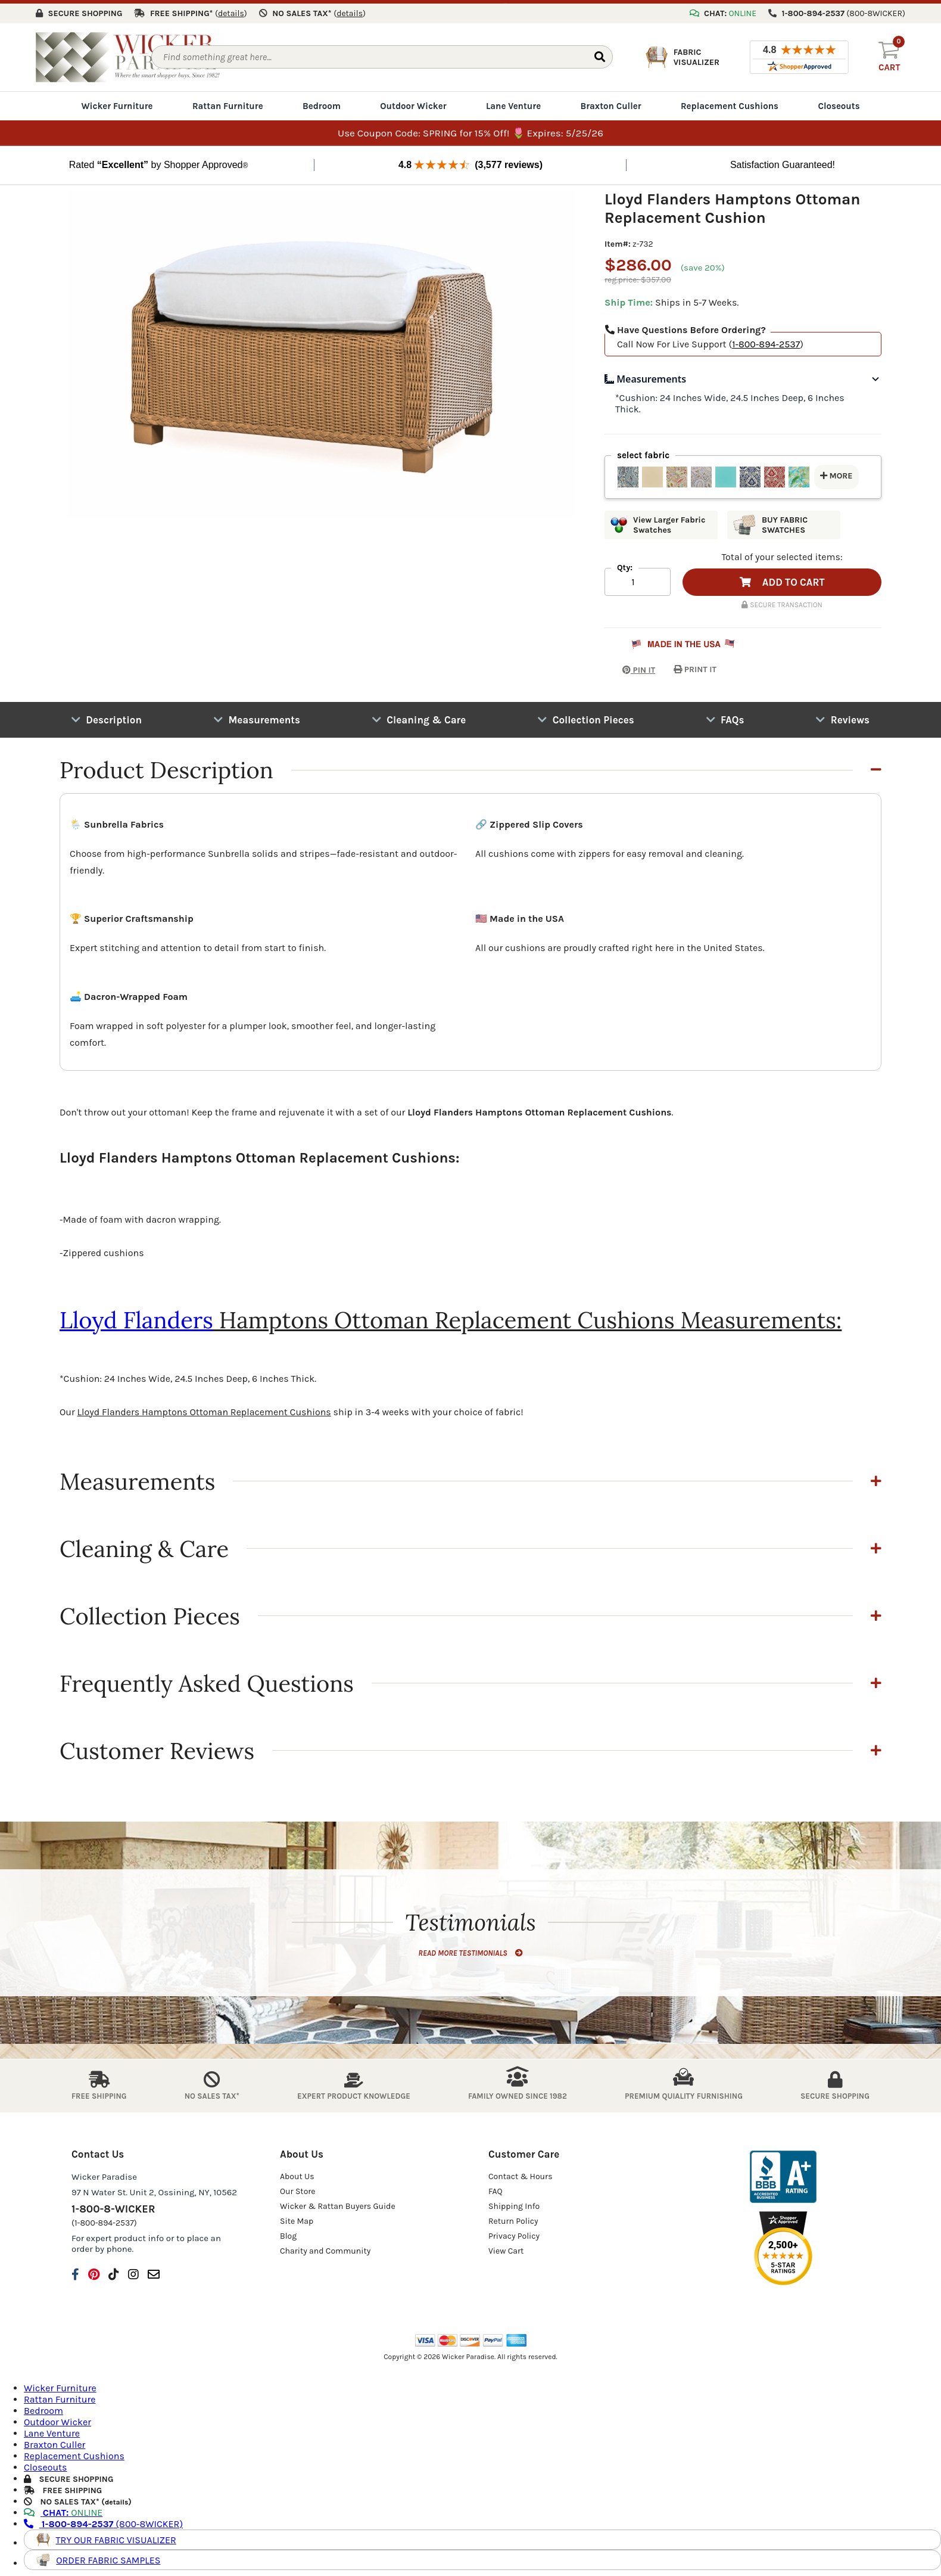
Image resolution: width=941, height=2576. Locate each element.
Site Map (296, 2218)
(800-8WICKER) (103, 2521)
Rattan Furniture (227, 102)
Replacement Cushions (729, 102)
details (116, 2499)
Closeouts (838, 102)
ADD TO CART (782, 579)
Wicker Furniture (116, 102)
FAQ (495, 2188)
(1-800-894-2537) (104, 2219)
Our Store (298, 2188)
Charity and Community (325, 2247)
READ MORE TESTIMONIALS (470, 1949)
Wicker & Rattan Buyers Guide (337, 2203)
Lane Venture (513, 102)
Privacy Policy (514, 2232)
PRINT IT (695, 666)
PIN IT (630, 666)
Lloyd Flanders (136, 1316)
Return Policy (513, 2218)
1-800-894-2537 (766, 341)
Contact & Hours (520, 2173)
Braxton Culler (610, 102)
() (231, 10)
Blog (288, 2232)
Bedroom (322, 102)
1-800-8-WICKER (113, 2205)
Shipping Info (514, 2203)
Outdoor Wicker (413, 102)
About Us (297, 2173)
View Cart (506, 2247)
